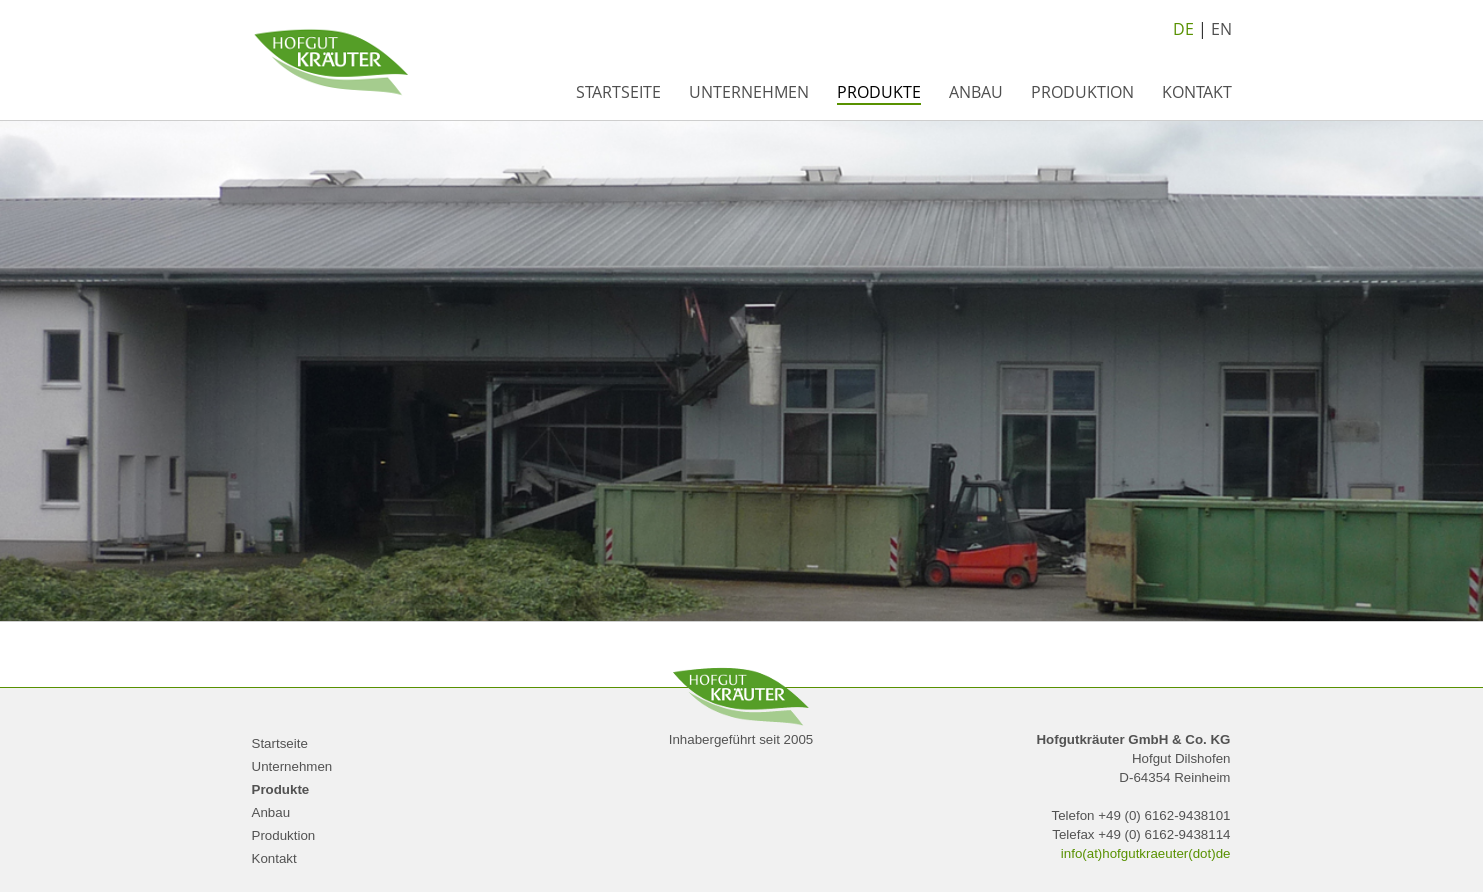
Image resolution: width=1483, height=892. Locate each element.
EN (1221, 29)
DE (1183, 29)
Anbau (976, 92)
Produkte (879, 92)
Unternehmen (749, 92)
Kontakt (1197, 92)
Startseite (618, 92)
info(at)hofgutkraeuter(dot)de (1146, 853)
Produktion (1082, 92)
